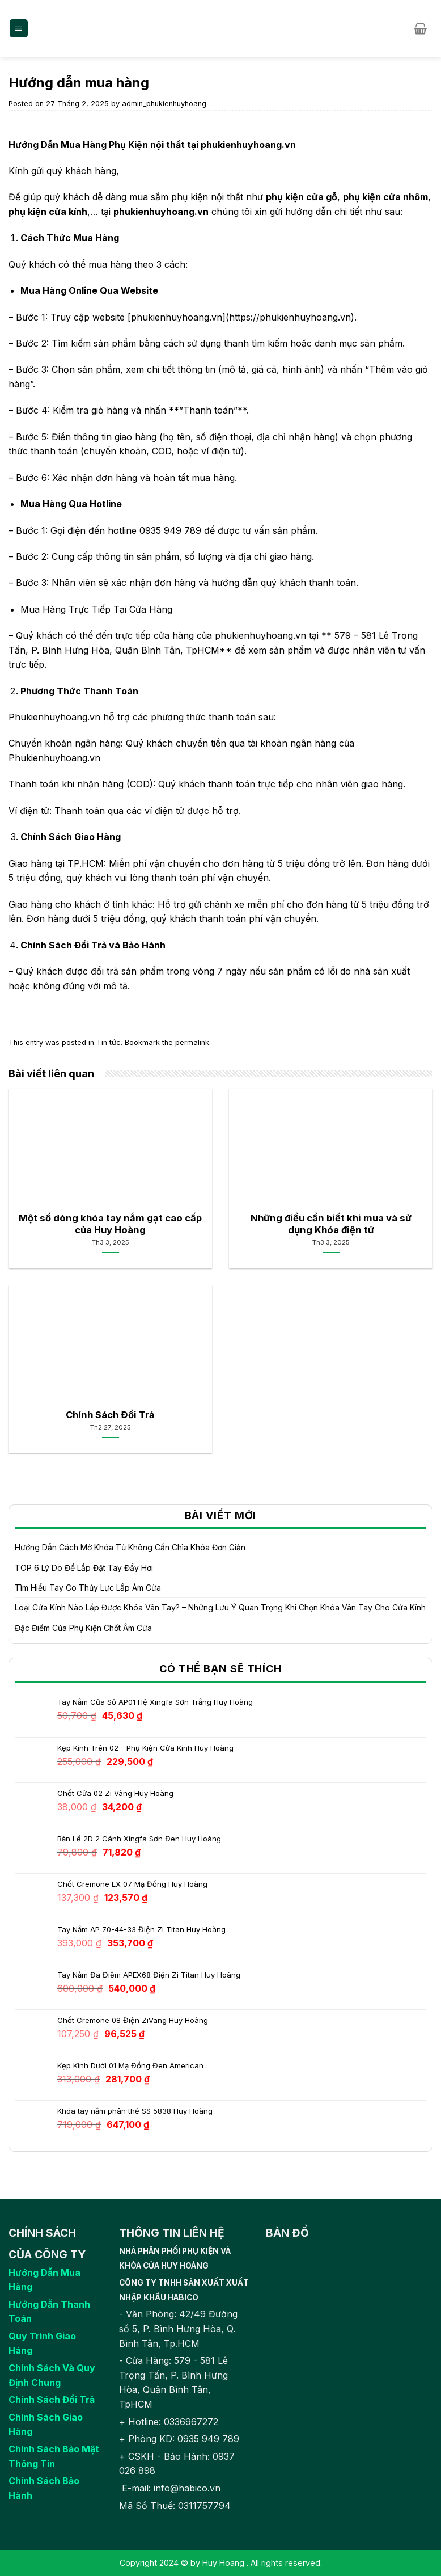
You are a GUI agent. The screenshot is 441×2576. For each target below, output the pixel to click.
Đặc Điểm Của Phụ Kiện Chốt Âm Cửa (83, 1628)
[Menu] (19, 28)
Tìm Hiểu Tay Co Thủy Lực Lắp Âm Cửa (88, 1587)
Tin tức (108, 1042)
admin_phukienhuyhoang (164, 103)
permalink (192, 1042)
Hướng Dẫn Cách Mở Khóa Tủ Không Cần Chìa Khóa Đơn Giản (130, 1547)
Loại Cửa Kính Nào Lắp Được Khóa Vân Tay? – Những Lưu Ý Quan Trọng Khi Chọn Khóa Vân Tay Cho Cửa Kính (220, 1607)
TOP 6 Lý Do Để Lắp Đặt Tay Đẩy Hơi (84, 1567)
